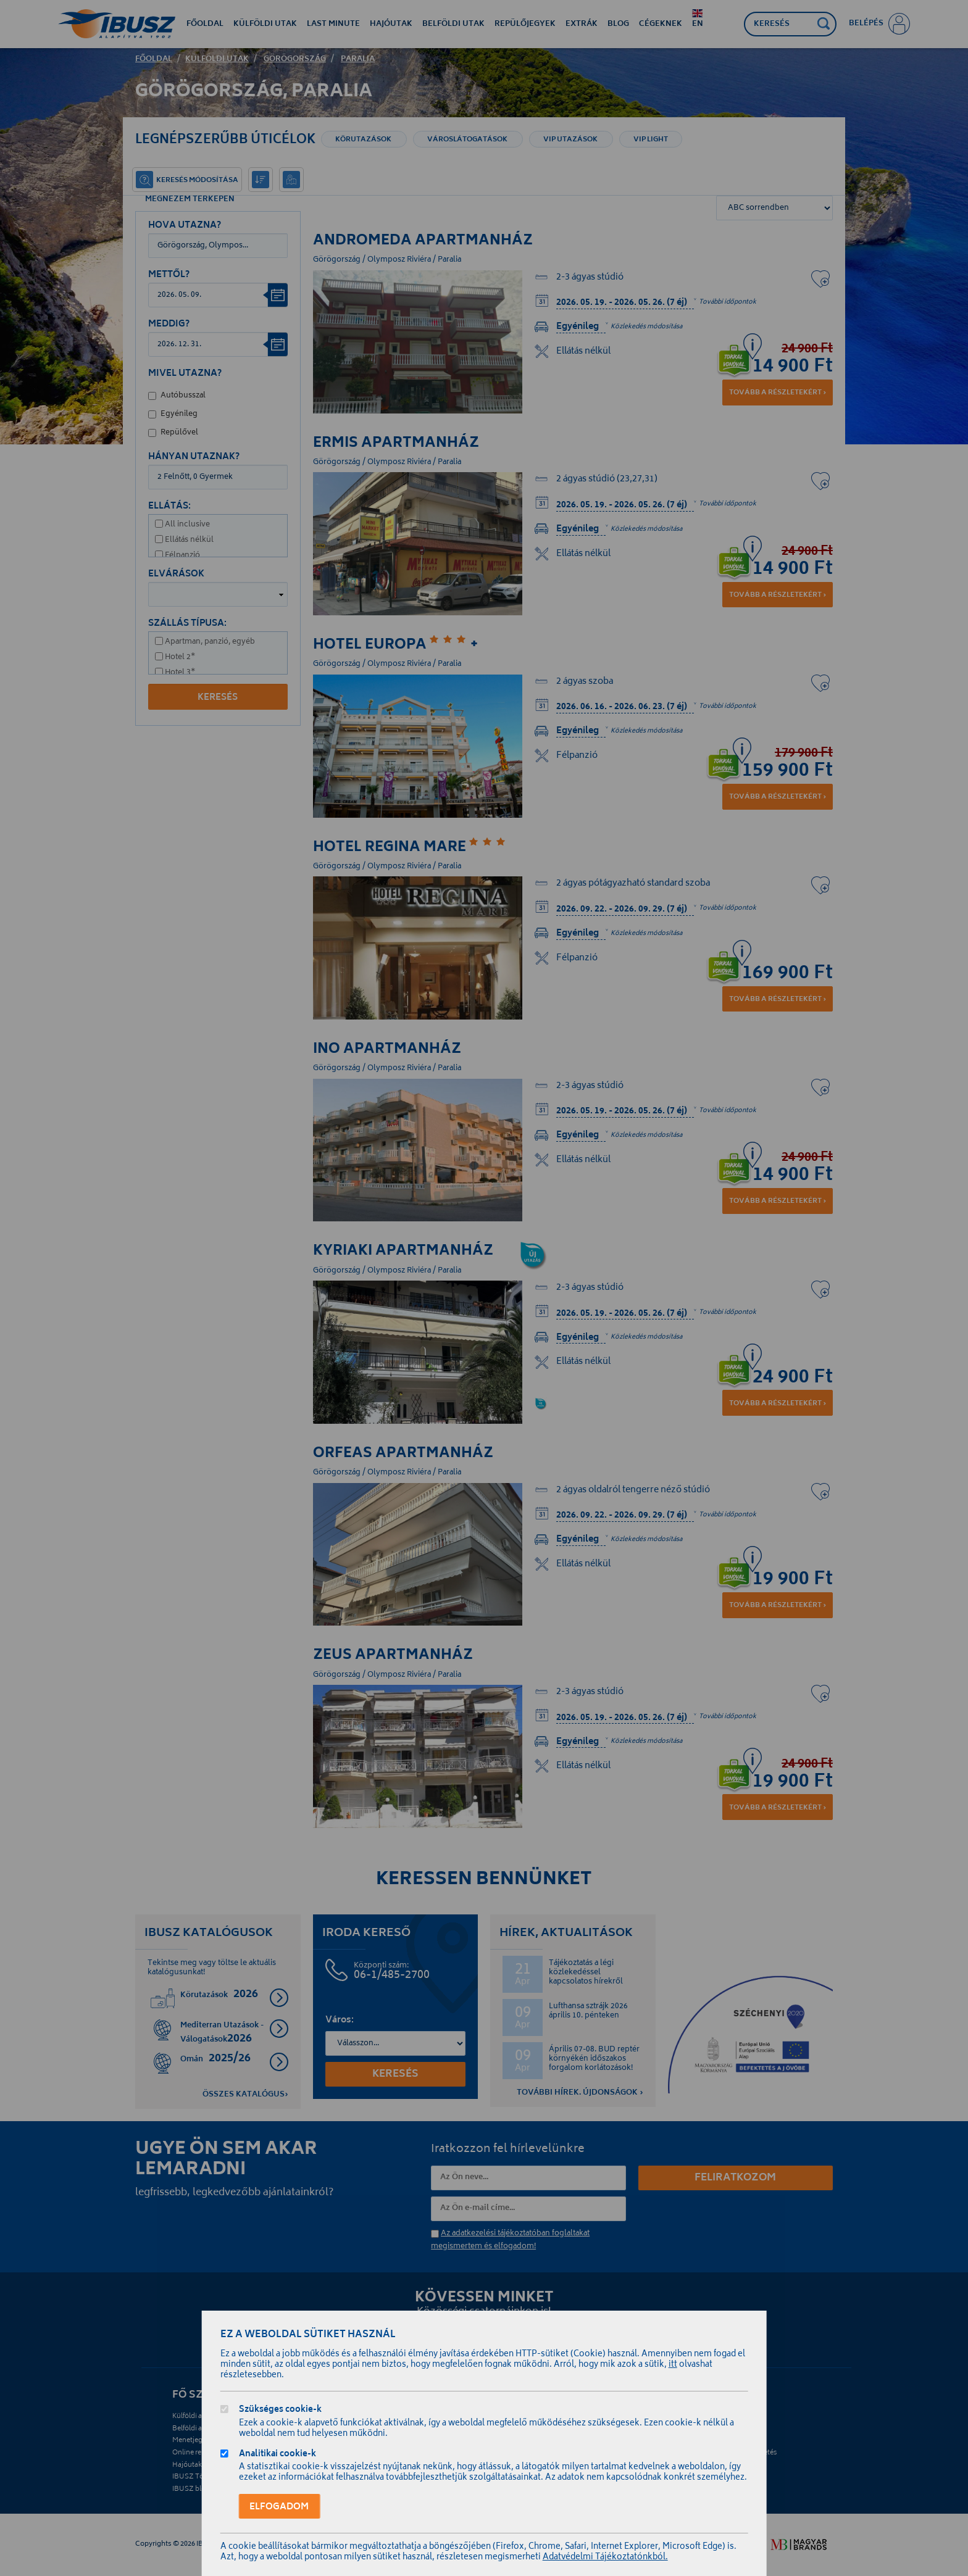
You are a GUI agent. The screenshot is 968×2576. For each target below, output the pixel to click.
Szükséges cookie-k (280, 2411)
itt (673, 2365)
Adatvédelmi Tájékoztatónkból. (605, 2558)
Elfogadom (279, 2507)
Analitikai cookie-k (277, 2455)
